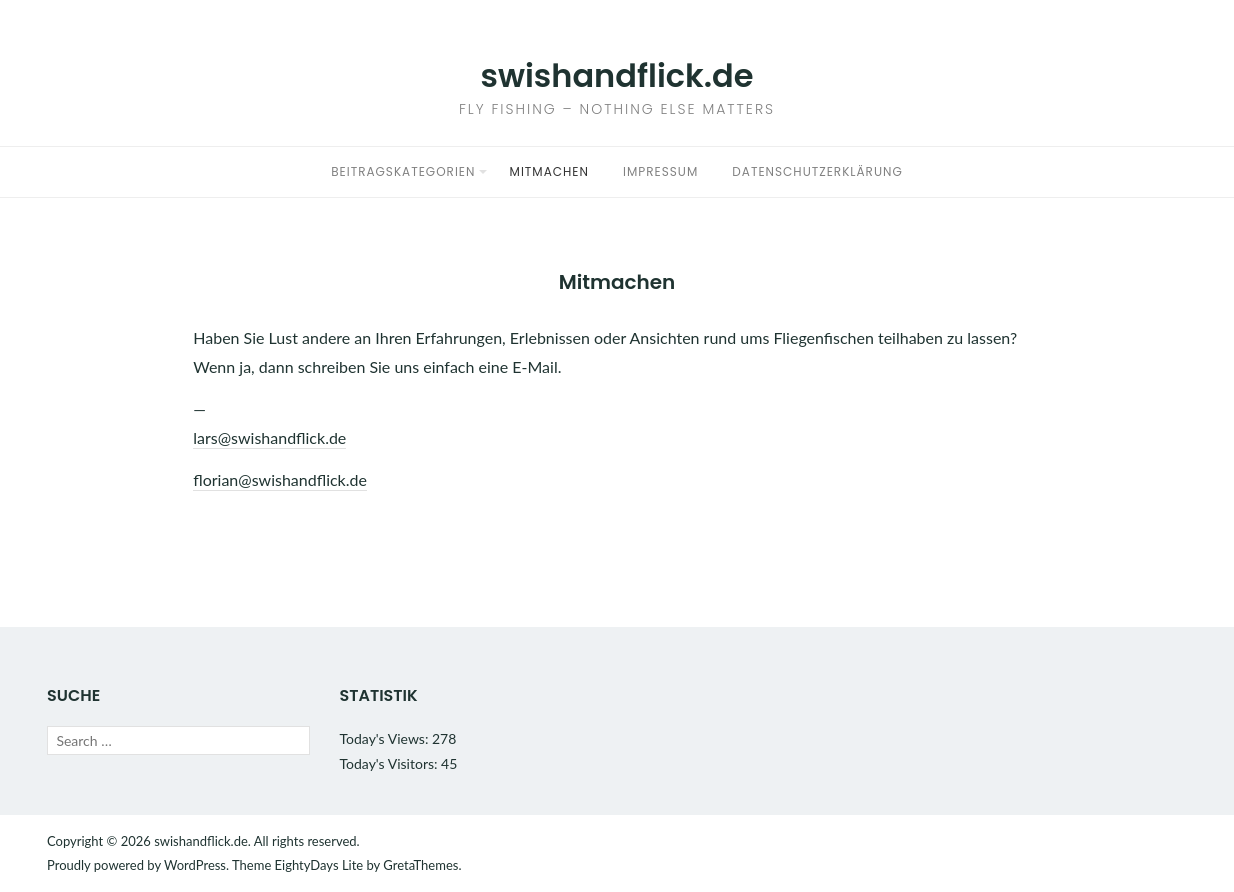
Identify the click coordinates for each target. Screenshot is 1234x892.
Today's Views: (386, 738)
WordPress (195, 865)
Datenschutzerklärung (817, 171)
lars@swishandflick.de (269, 437)
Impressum (660, 171)
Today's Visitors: (391, 763)
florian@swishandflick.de (280, 479)
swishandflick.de (616, 75)
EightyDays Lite (319, 865)
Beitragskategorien (403, 171)
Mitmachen (549, 171)
